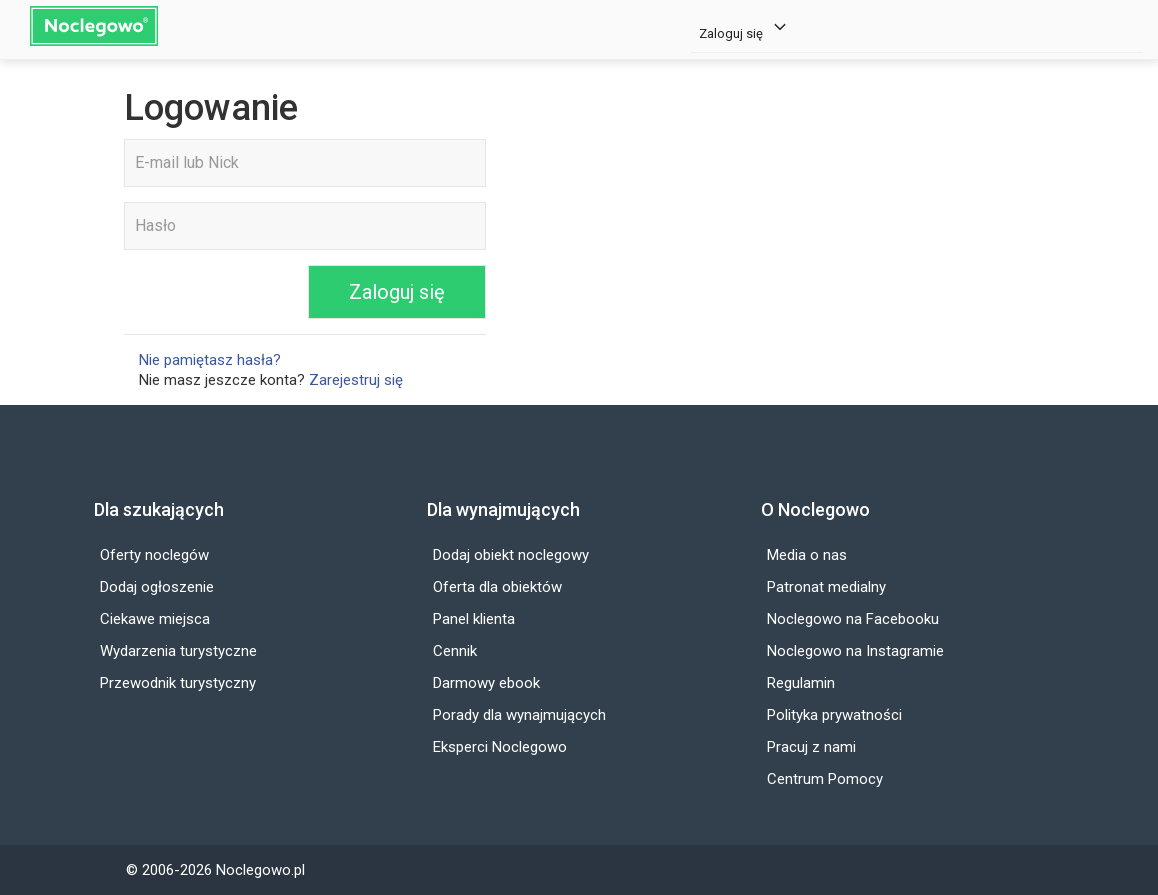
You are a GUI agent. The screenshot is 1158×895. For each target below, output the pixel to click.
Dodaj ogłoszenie (157, 587)
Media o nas (807, 555)
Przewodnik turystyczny (178, 683)
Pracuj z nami (811, 747)
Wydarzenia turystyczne (178, 651)
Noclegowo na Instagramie (855, 651)
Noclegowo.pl (260, 870)
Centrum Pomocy (825, 779)
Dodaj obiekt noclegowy (511, 555)
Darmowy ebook (486, 683)
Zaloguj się (745, 28)
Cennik (455, 651)
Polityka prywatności (834, 715)
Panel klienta (474, 619)
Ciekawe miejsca (155, 619)
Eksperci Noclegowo (500, 747)
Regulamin (801, 683)
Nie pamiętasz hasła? (210, 360)
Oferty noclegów (154, 555)
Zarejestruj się (356, 380)
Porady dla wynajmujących (519, 715)
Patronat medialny (826, 587)
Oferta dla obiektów (497, 587)
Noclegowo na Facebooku (853, 619)
